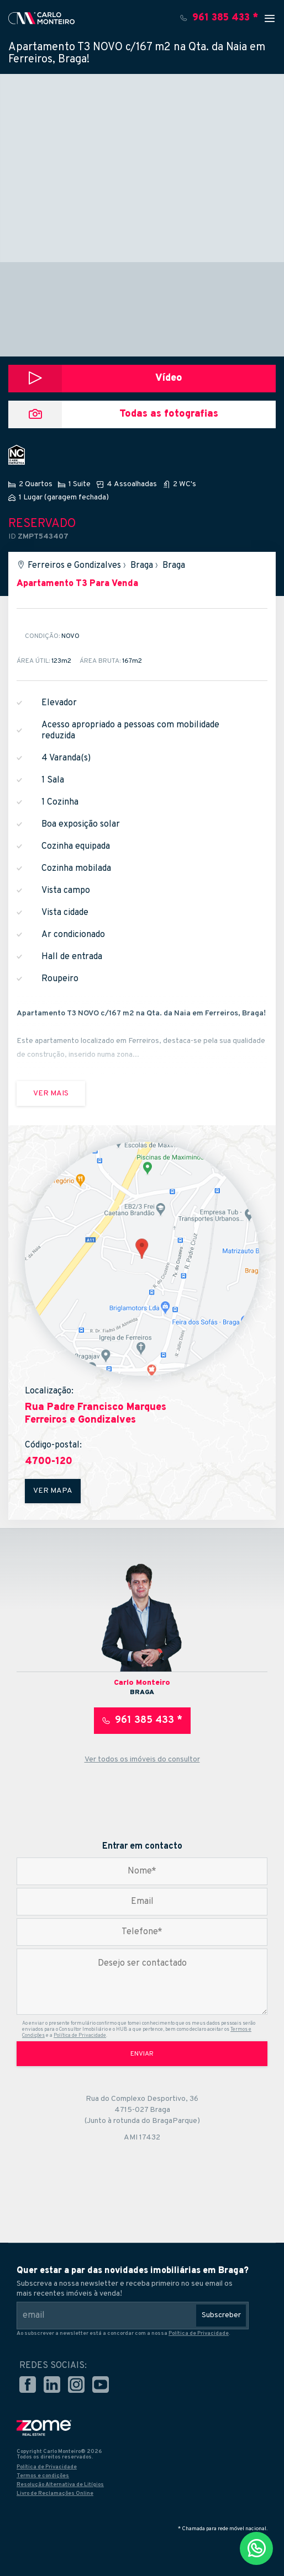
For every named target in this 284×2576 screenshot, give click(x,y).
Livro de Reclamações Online (55, 2493)
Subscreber (221, 2315)
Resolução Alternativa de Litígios (60, 2484)
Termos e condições (43, 2475)
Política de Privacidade (80, 2035)
